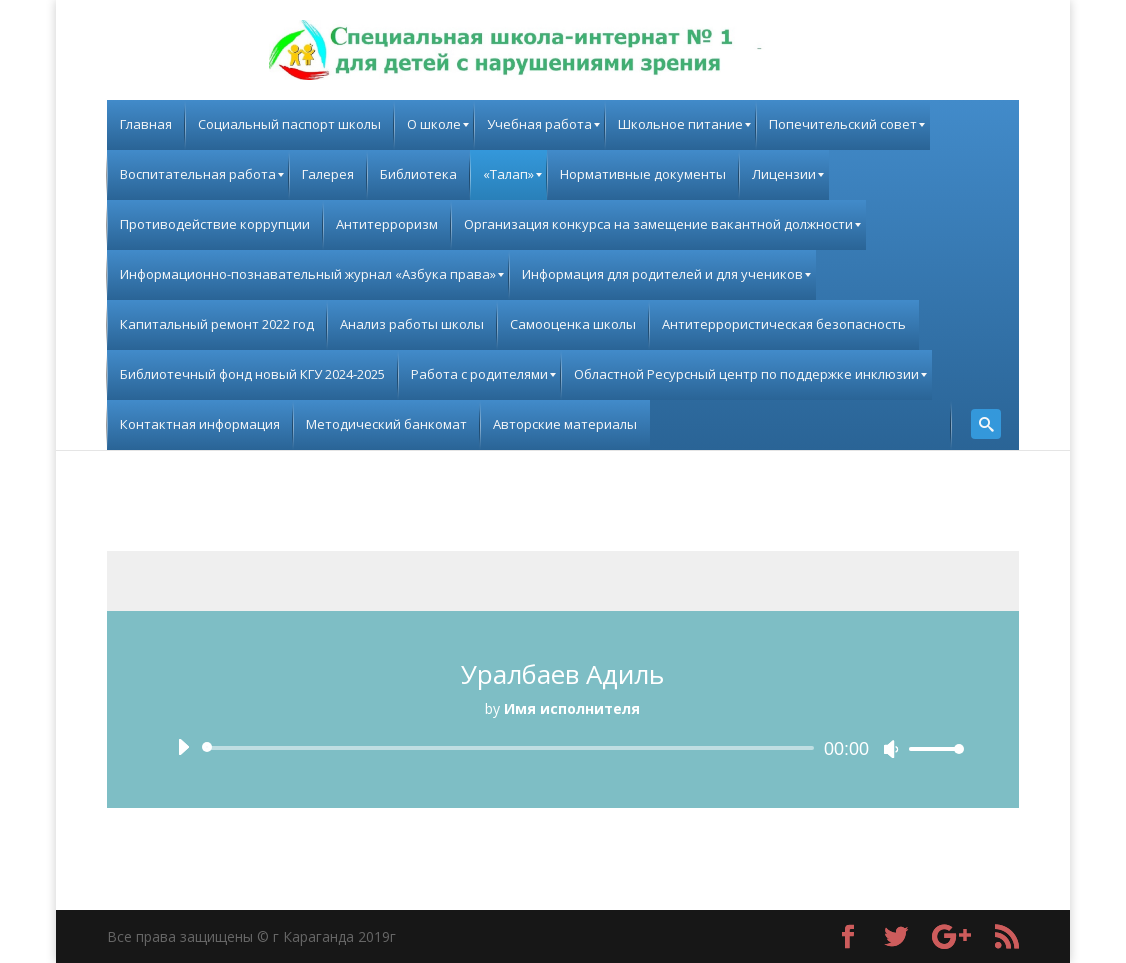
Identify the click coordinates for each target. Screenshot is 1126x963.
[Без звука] (891, 749)
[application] (563, 748)
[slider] (511, 748)
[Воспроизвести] (183, 747)
